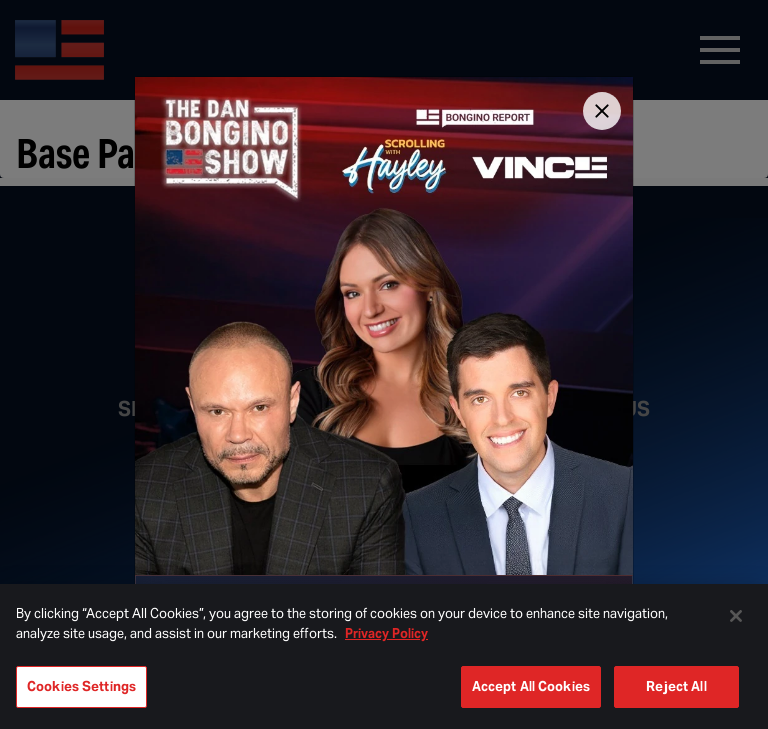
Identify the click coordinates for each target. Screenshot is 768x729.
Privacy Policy (386, 633)
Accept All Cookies (531, 686)
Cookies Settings (81, 686)
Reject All (676, 686)
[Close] (602, 111)
